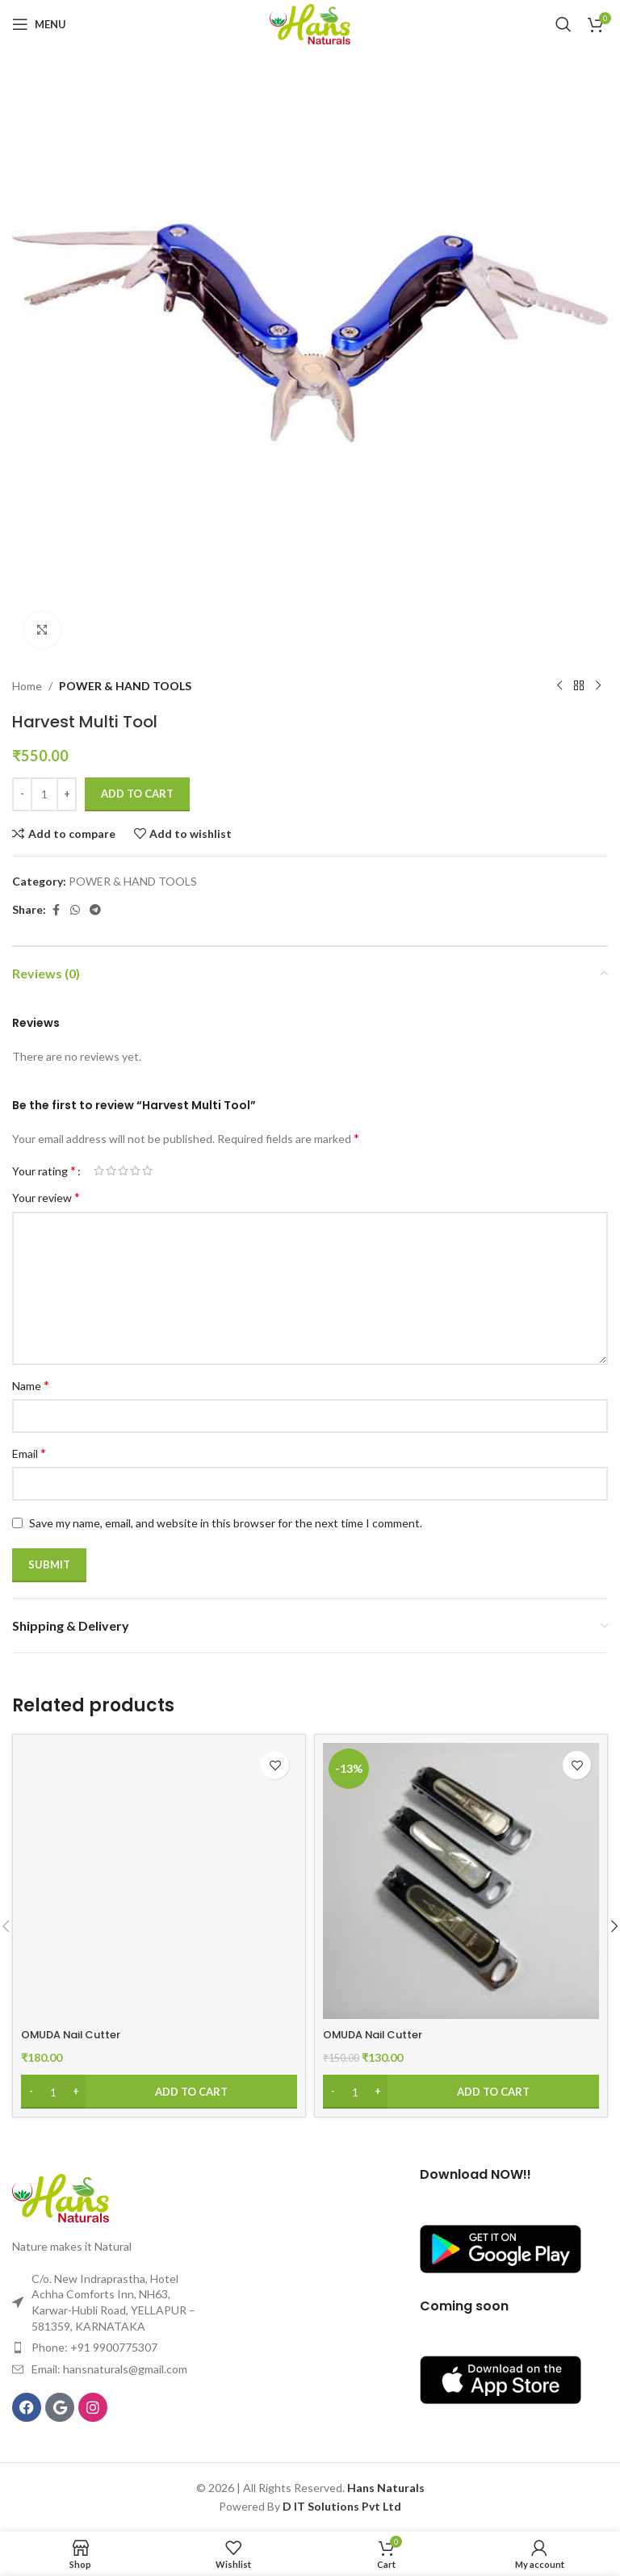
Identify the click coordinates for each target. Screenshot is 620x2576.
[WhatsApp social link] (75, 910)
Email (29, 1452)
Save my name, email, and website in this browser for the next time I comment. (225, 1523)
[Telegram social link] (95, 910)
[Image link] (60, 2197)
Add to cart (137, 793)
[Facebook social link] (55, 910)
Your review (46, 1196)
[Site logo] (310, 23)
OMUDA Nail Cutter (76, 2034)
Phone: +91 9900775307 (94, 2347)
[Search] (563, 24)
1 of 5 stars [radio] (99, 1170)
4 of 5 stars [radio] (135, 1170)
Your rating (44, 1170)
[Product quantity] (44, 794)
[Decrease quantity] (22, 794)
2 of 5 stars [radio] (111, 1170)
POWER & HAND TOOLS (125, 686)
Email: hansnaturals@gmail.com (109, 2369)
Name (30, 1385)
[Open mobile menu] (39, 24)
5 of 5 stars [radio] (147, 1170)
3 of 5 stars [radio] (123, 1170)
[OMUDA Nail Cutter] (159, 1881)
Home (27, 686)
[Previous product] (559, 686)
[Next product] (598, 686)
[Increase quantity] (67, 794)
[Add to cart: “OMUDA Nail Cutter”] (159, 2092)
